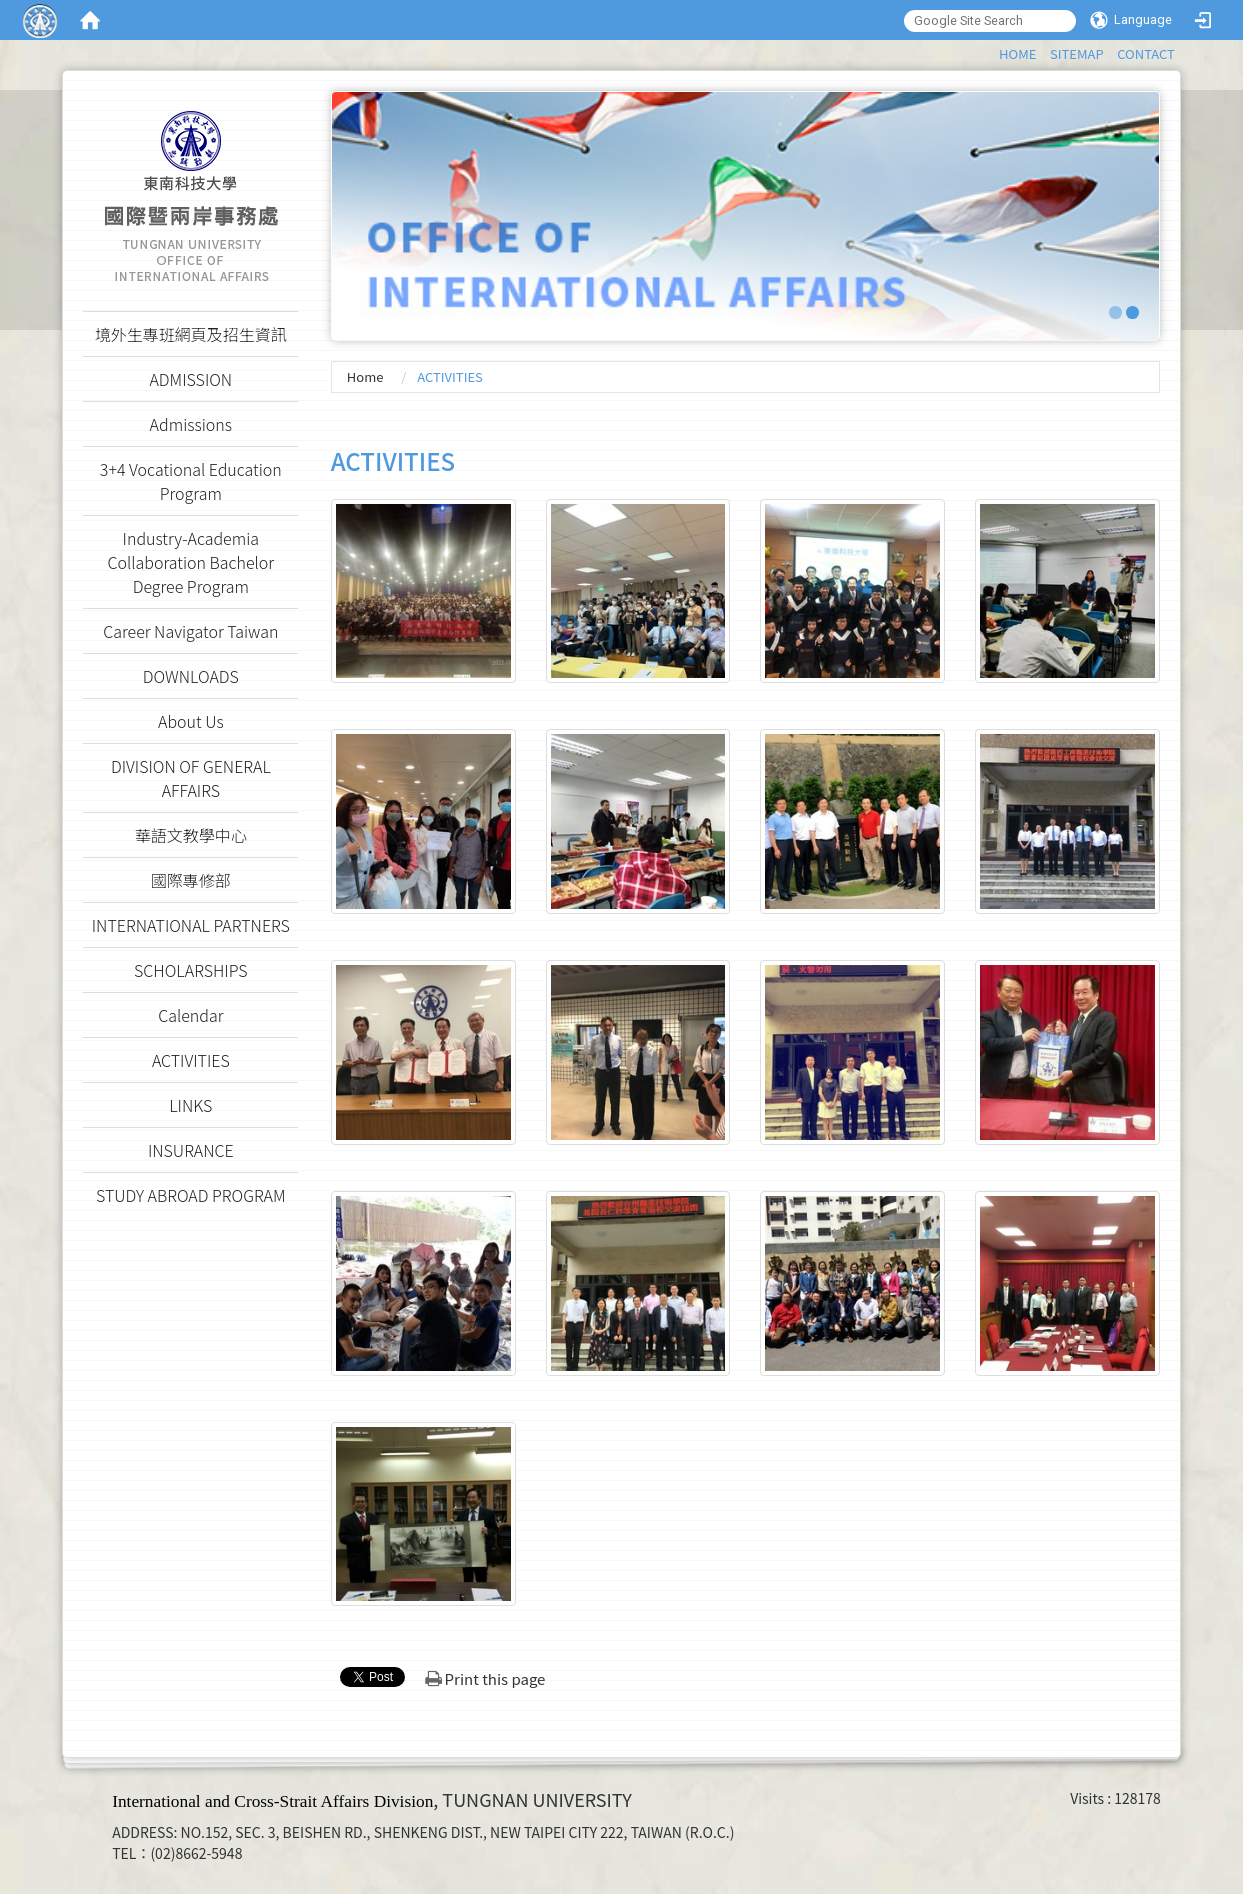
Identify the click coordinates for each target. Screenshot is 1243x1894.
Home (365, 376)
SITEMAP (1077, 53)
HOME (1017, 53)
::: (989, 50)
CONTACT (1146, 53)
